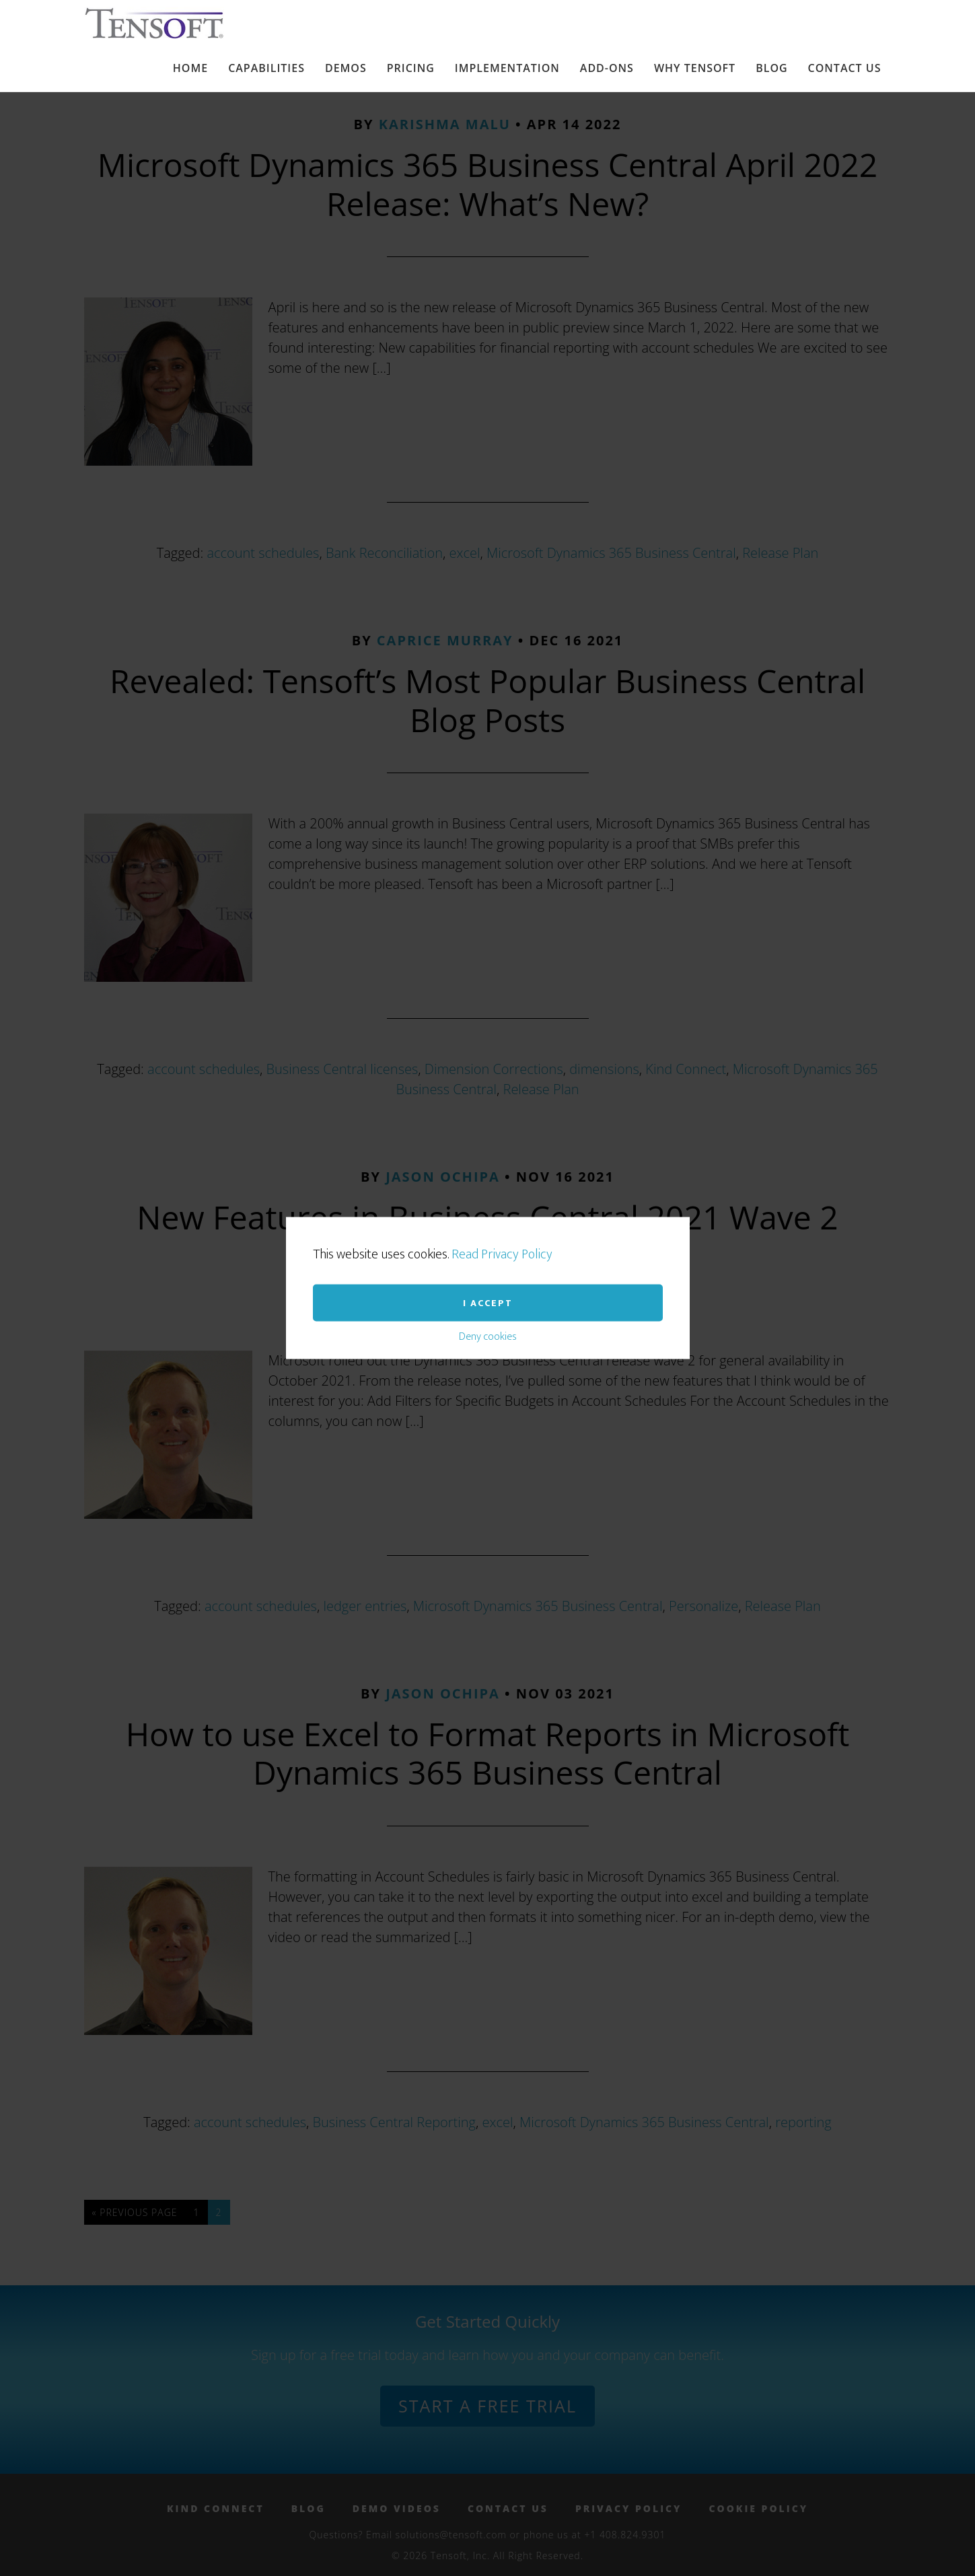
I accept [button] (488, 1172)
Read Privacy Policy (502, 1123)
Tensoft (164, 23)
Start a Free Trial (487, 2405)
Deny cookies (488, 1205)
